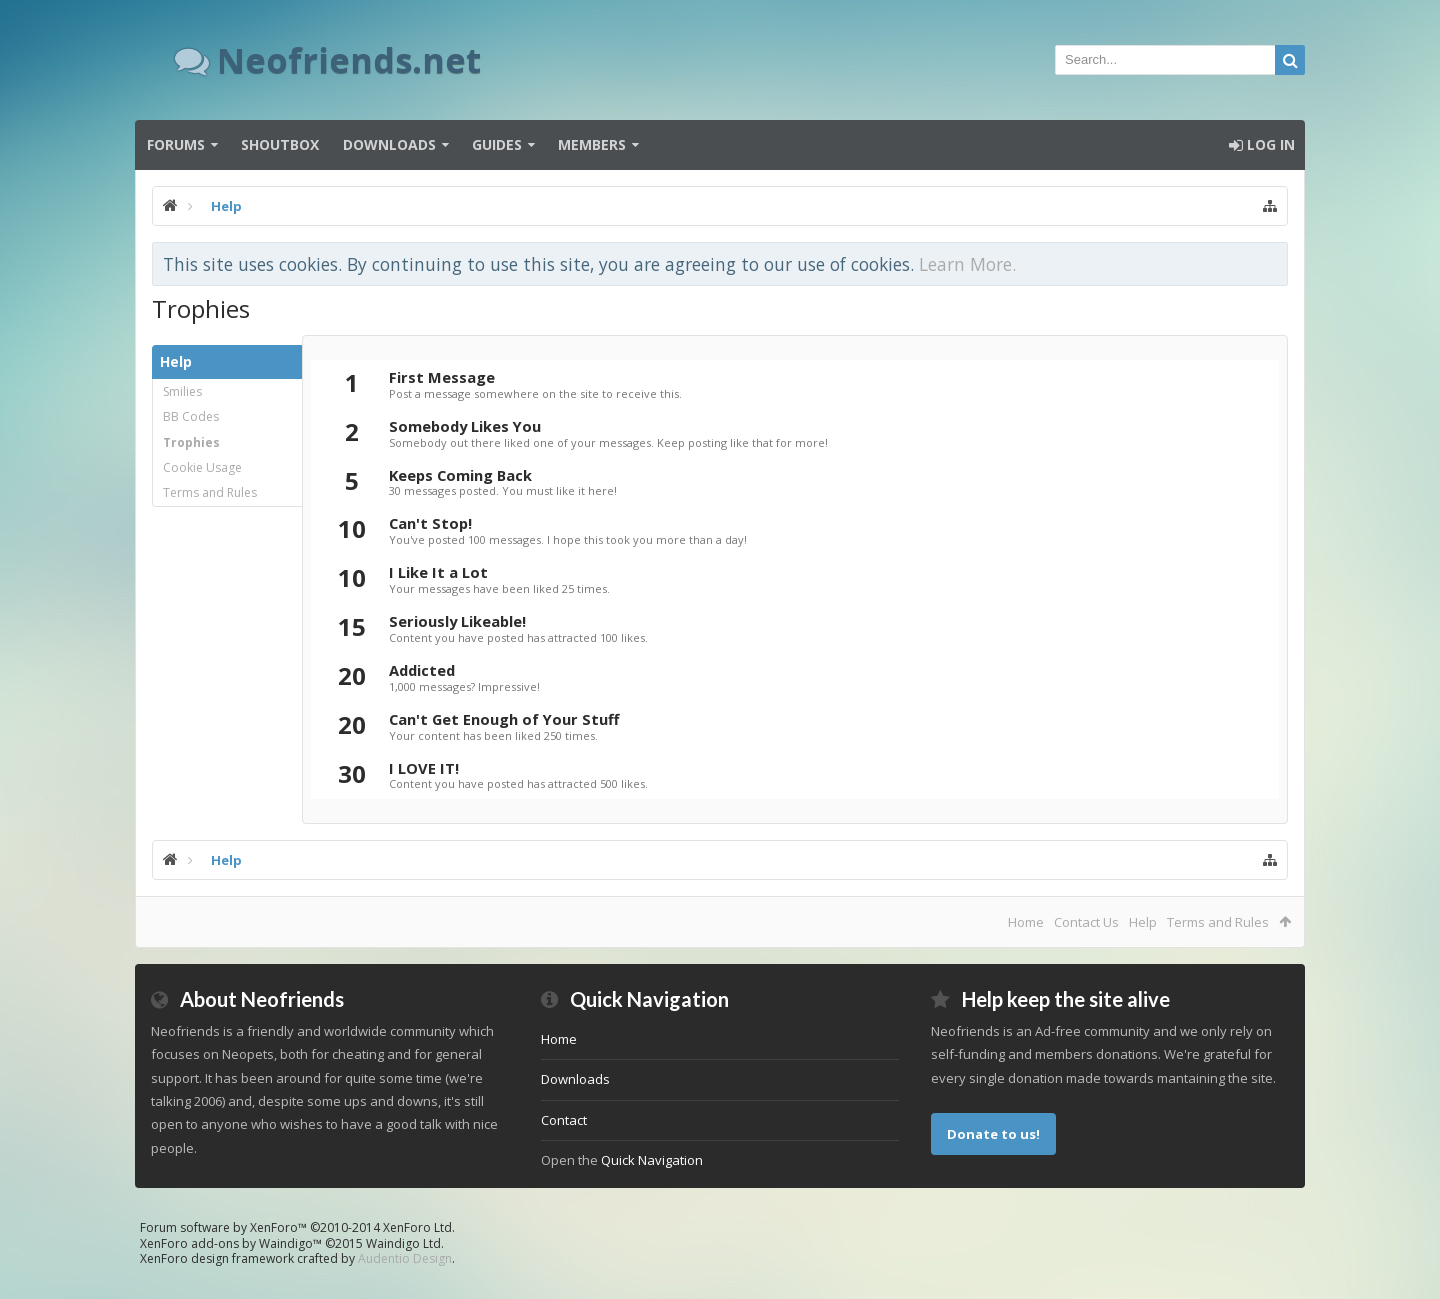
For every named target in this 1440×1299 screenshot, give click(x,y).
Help (1143, 922)
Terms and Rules (210, 492)
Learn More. (967, 264)
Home (1026, 922)
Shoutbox (280, 144)
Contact (564, 1120)
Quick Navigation (652, 1160)
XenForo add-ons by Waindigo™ (231, 1243)
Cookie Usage (202, 467)
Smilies (182, 391)
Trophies (191, 442)
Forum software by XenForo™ (297, 1227)
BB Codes (191, 416)
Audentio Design (405, 1258)
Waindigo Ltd (403, 1243)
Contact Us (1086, 922)
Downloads (389, 144)
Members (592, 144)
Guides (497, 144)
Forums (176, 144)
